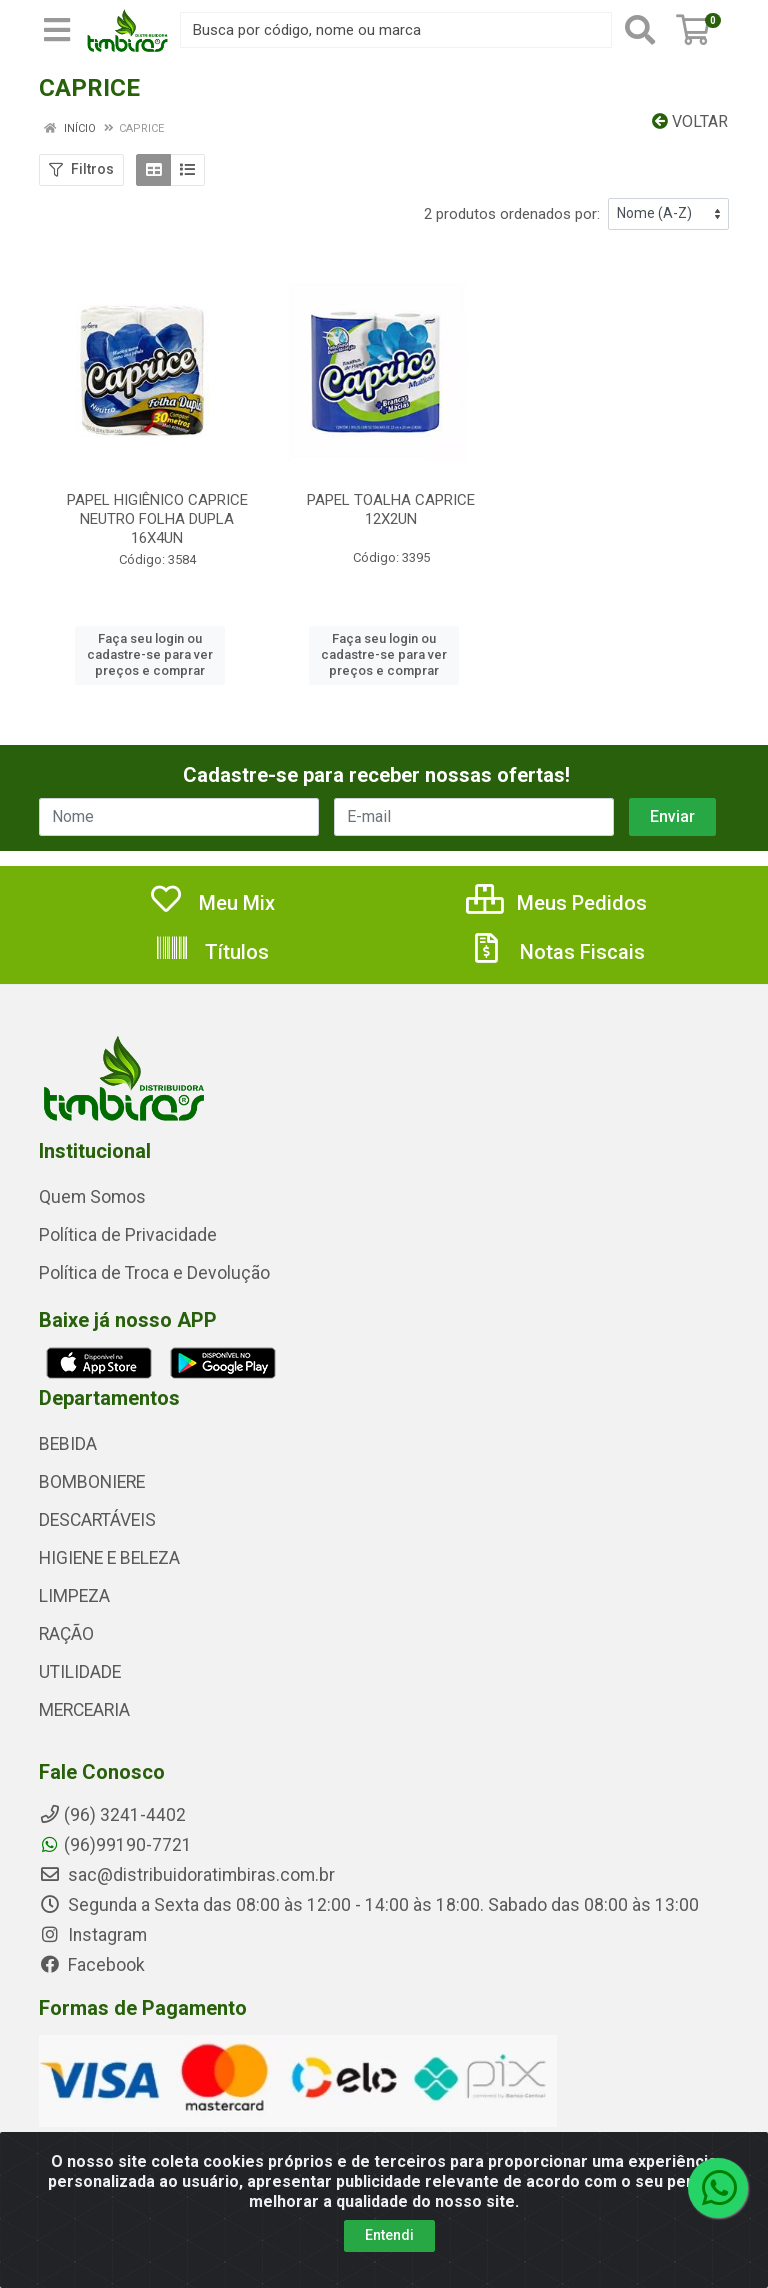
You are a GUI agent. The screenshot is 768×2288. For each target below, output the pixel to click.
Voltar (690, 121)
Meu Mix (211, 903)
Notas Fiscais (557, 952)
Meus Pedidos (556, 903)
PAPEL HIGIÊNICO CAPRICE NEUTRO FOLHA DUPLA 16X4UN (157, 519)
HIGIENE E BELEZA (109, 1558)
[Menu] (57, 30)
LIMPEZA (74, 1596)
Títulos (211, 952)
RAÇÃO (66, 1634)
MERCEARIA (84, 1710)
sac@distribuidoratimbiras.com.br (187, 1875)
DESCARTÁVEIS (97, 1520)
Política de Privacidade (128, 1235)
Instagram (93, 1935)
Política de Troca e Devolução (154, 1273)
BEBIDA (68, 1444)
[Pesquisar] (640, 30)
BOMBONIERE (92, 1482)
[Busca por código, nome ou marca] (396, 30)
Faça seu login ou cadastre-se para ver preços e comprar (150, 655)
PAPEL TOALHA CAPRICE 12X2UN (391, 509)
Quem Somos (92, 1197)
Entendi (389, 2235)
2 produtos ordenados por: (512, 214)
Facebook (92, 1965)
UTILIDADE (80, 1672)
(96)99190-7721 (115, 1845)
